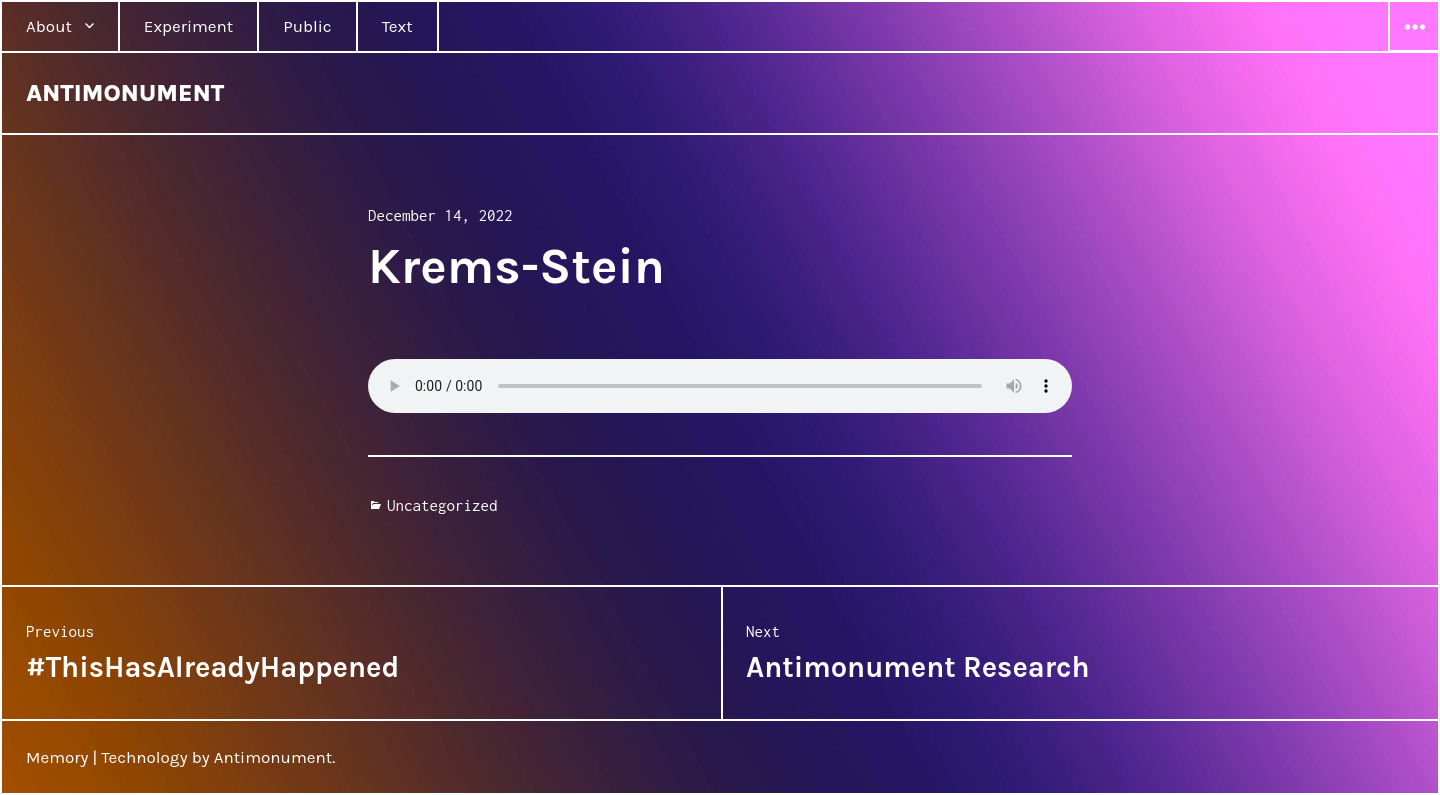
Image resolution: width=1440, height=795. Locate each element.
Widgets (1414, 51)
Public (307, 26)
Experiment (188, 26)
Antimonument (273, 757)
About (49, 26)
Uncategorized (442, 505)
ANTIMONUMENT (125, 93)
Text (397, 26)
